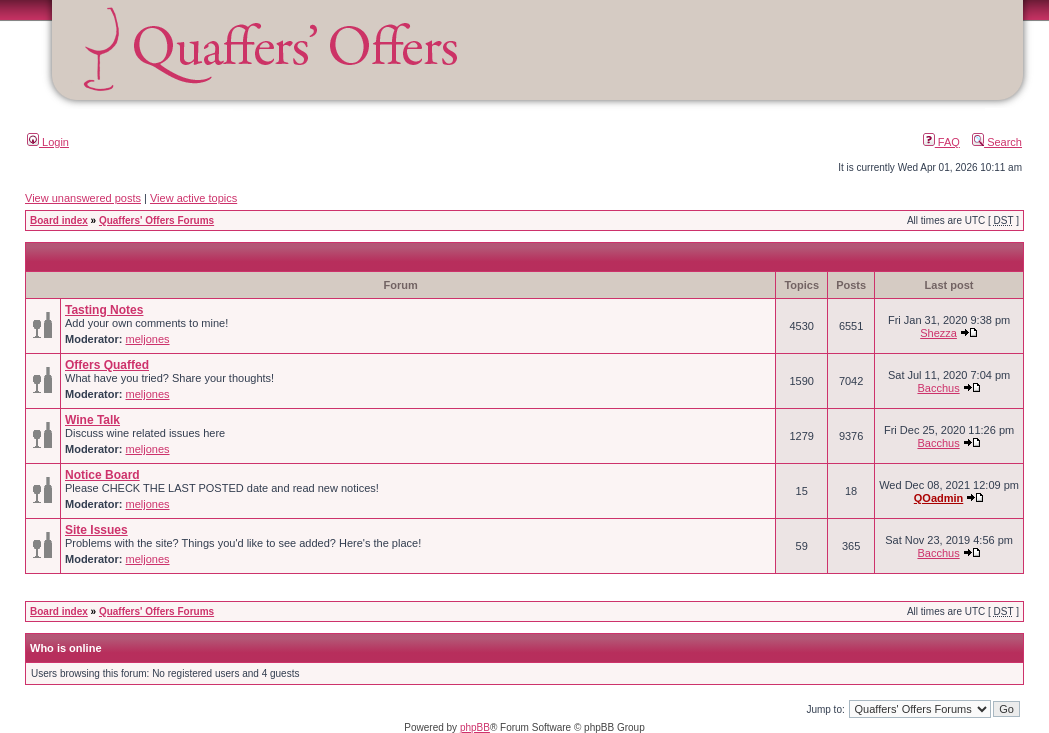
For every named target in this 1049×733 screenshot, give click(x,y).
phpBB (475, 727)
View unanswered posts (83, 198)
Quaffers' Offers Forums (156, 220)
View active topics (193, 198)
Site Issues (96, 530)
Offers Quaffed (107, 365)
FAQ (941, 142)
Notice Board (102, 475)
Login (48, 142)
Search (997, 142)
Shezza (938, 333)
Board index (59, 220)
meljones (148, 339)
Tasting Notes (104, 310)
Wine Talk (92, 420)
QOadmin (939, 498)
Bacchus (938, 388)
